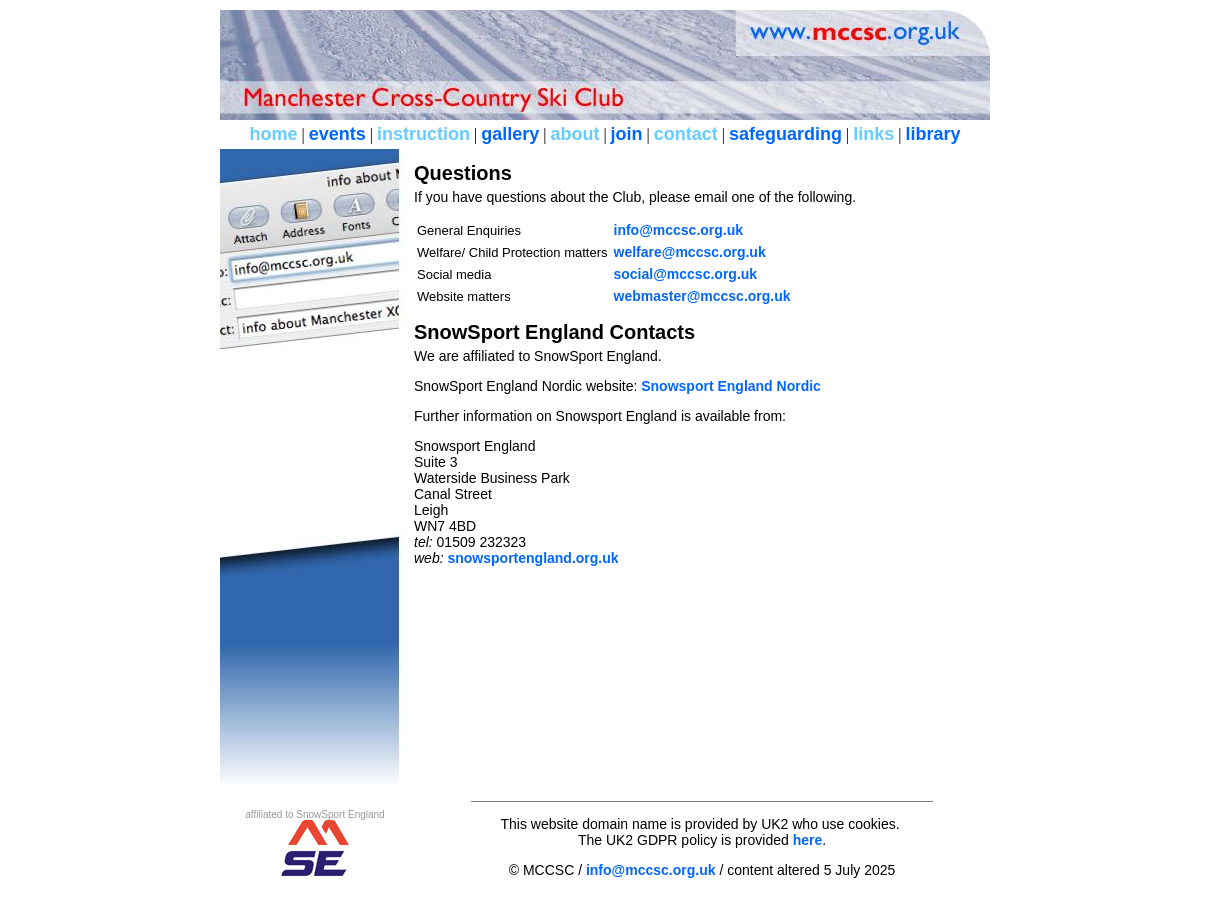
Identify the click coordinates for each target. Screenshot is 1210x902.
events (337, 134)
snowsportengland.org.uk (532, 558)
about (574, 134)
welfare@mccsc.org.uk (690, 252)
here (808, 840)
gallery (510, 134)
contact (686, 134)
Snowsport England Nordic (731, 386)
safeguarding (785, 134)
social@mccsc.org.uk (686, 274)
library (932, 134)
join (627, 134)
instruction (423, 134)
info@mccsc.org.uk (679, 230)
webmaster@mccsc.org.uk (702, 296)
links (873, 134)
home (273, 134)
